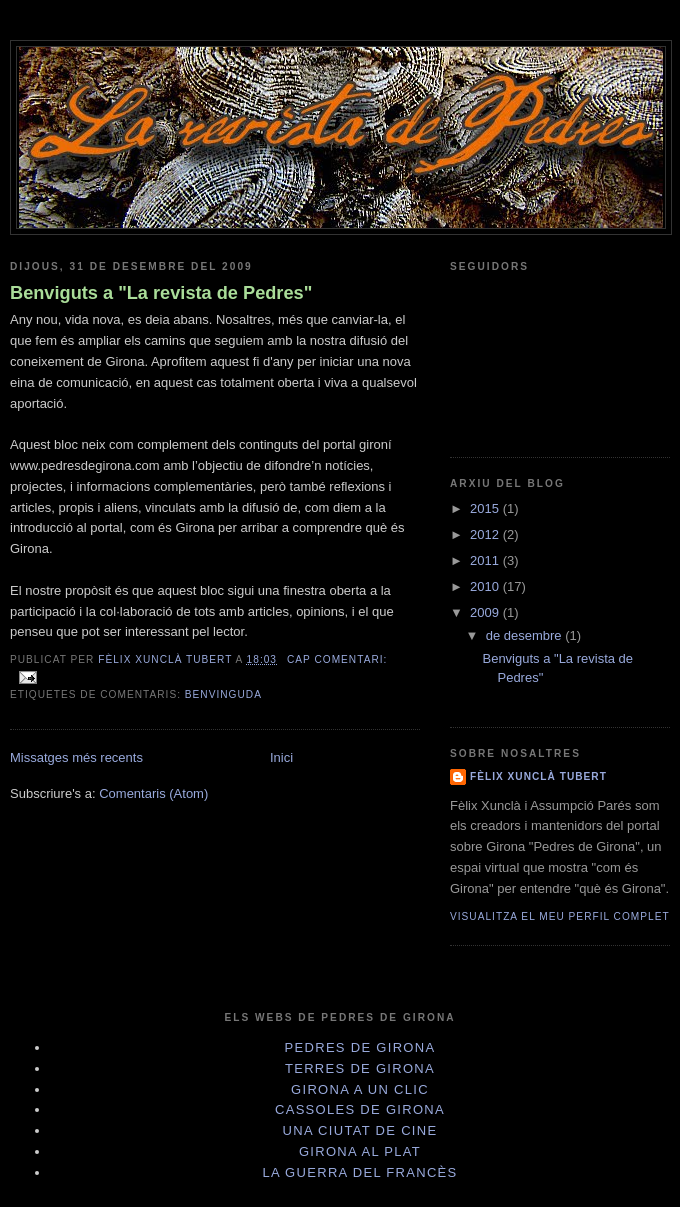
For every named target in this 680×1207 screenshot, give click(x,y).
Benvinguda (223, 694)
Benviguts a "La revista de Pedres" (161, 293)
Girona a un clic (360, 1089)
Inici (281, 757)
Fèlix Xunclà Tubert (538, 776)
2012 (486, 534)
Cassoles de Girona (360, 1109)
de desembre (526, 635)
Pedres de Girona (360, 1047)
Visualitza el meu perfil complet (560, 916)
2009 (486, 612)
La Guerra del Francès (359, 1172)
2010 (486, 586)
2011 (486, 560)
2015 (486, 508)
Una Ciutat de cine (360, 1130)
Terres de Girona (360, 1068)
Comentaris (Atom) (153, 793)
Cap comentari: (337, 659)
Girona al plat (360, 1151)
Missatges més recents (76, 757)
